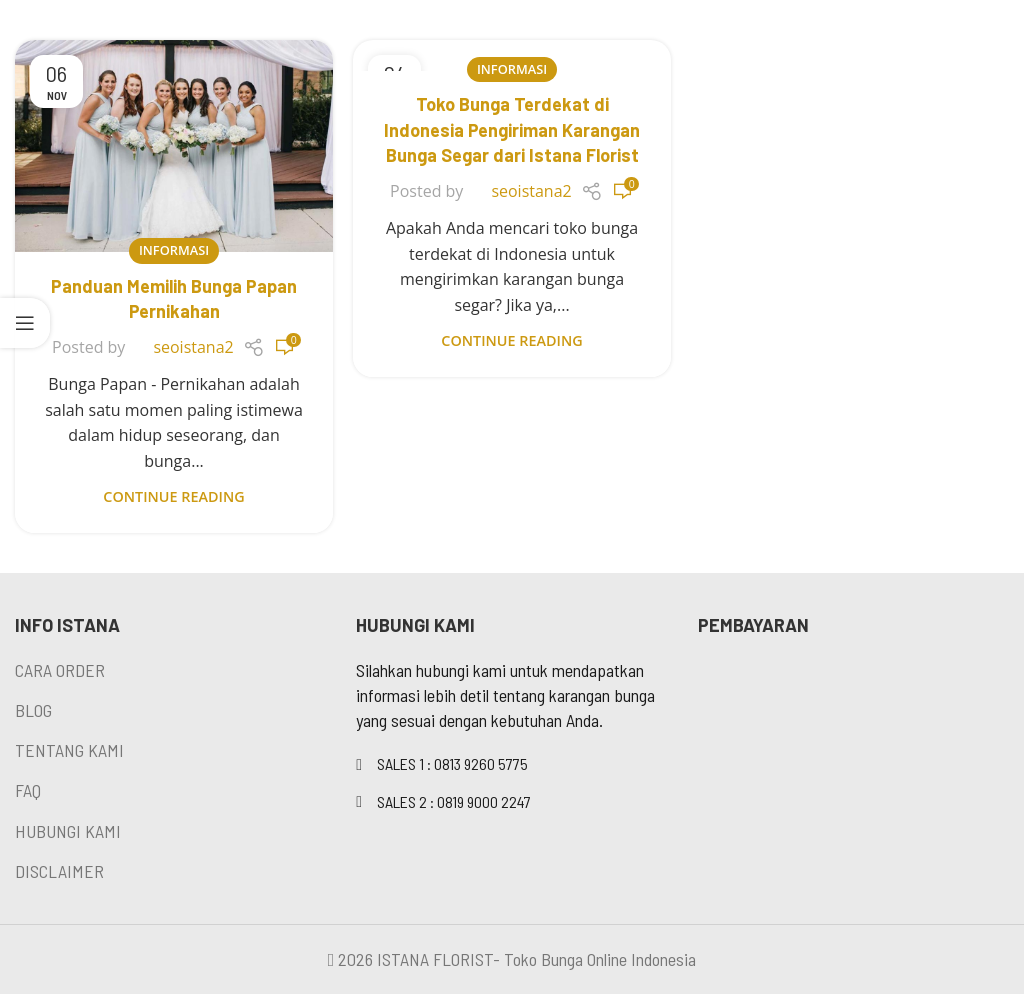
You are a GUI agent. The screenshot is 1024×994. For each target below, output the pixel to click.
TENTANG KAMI (69, 750)
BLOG (33, 710)
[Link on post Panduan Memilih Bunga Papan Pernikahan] (174, 146)
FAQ (28, 790)
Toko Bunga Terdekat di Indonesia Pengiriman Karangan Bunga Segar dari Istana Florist (512, 129)
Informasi (174, 250)
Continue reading (173, 496)
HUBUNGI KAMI (68, 831)
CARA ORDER (60, 670)
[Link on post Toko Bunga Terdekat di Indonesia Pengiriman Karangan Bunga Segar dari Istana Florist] (512, 55)
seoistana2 (193, 347)
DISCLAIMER (59, 871)
